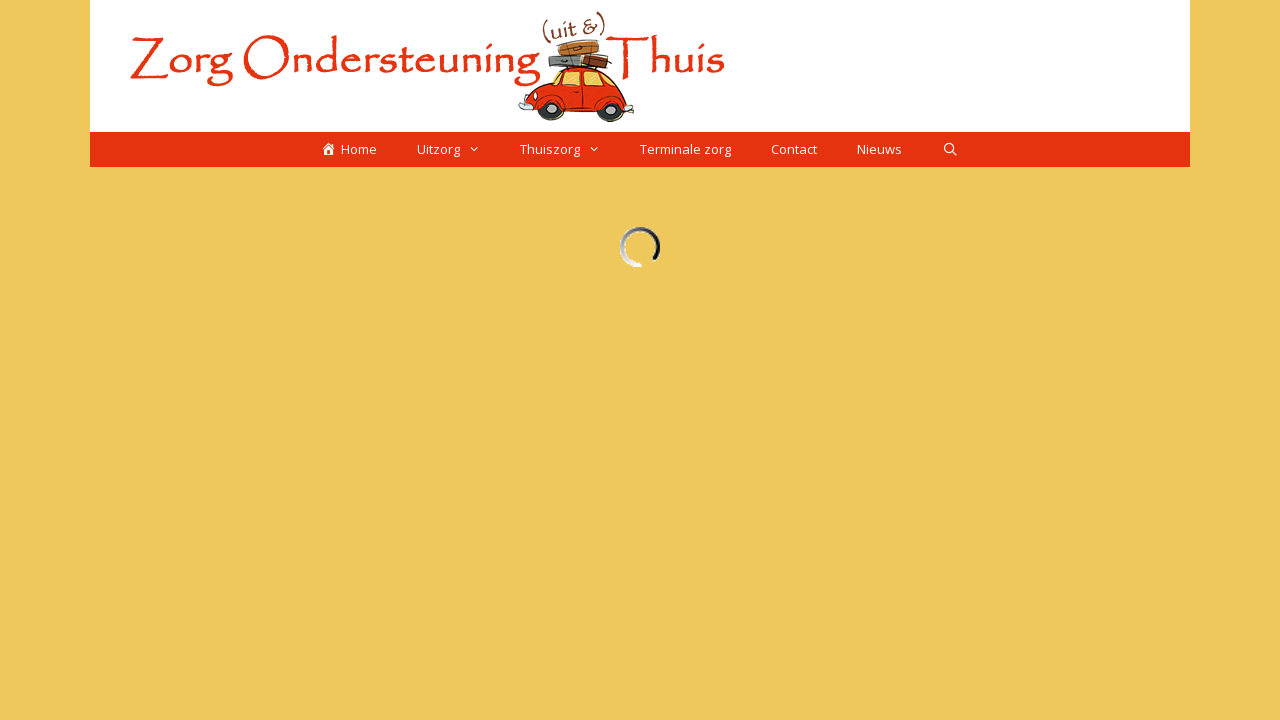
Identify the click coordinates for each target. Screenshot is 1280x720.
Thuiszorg (570, 149)
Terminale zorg (685, 149)
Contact (794, 149)
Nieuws (879, 149)
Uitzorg (458, 149)
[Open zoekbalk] (950, 149)
